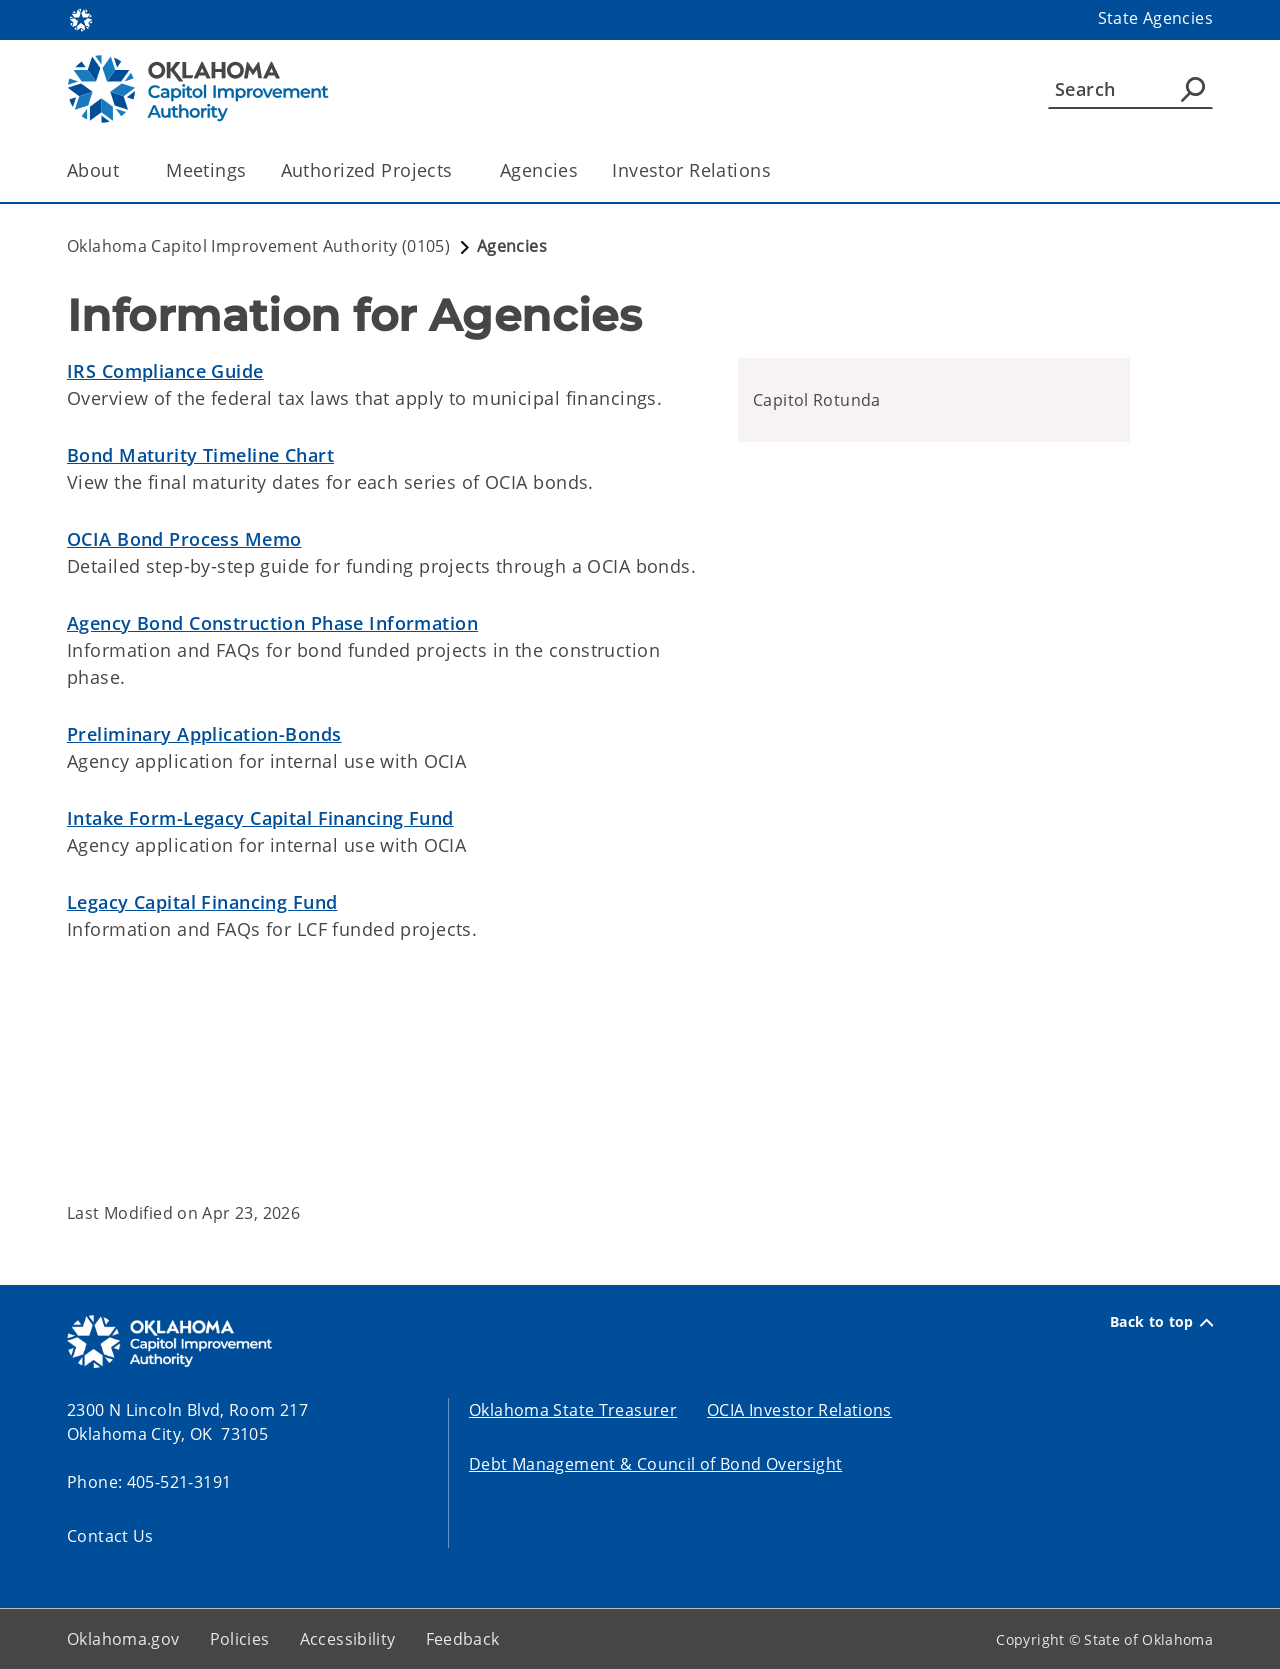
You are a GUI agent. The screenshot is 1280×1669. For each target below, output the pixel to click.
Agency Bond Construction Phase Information (272, 623)
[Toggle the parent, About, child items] (125, 170)
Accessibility (348, 1639)
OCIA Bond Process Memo (184, 539)
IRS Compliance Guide (165, 371)
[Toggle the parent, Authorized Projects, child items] (459, 170)
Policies (240, 1639)
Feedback (463, 1639)
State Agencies (1155, 18)
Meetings (206, 170)
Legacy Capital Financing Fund (202, 902)
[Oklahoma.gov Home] (81, 18)
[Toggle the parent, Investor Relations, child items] (777, 170)
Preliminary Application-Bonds (204, 734)
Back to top (1161, 1322)
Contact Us (110, 1536)
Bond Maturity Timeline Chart (200, 455)
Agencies (539, 170)
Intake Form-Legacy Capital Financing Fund (260, 818)
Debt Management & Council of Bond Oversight (655, 1464)
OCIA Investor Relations (799, 1410)
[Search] (1130, 89)
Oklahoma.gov (123, 1639)
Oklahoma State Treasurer (573, 1410)
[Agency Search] (1193, 89)
